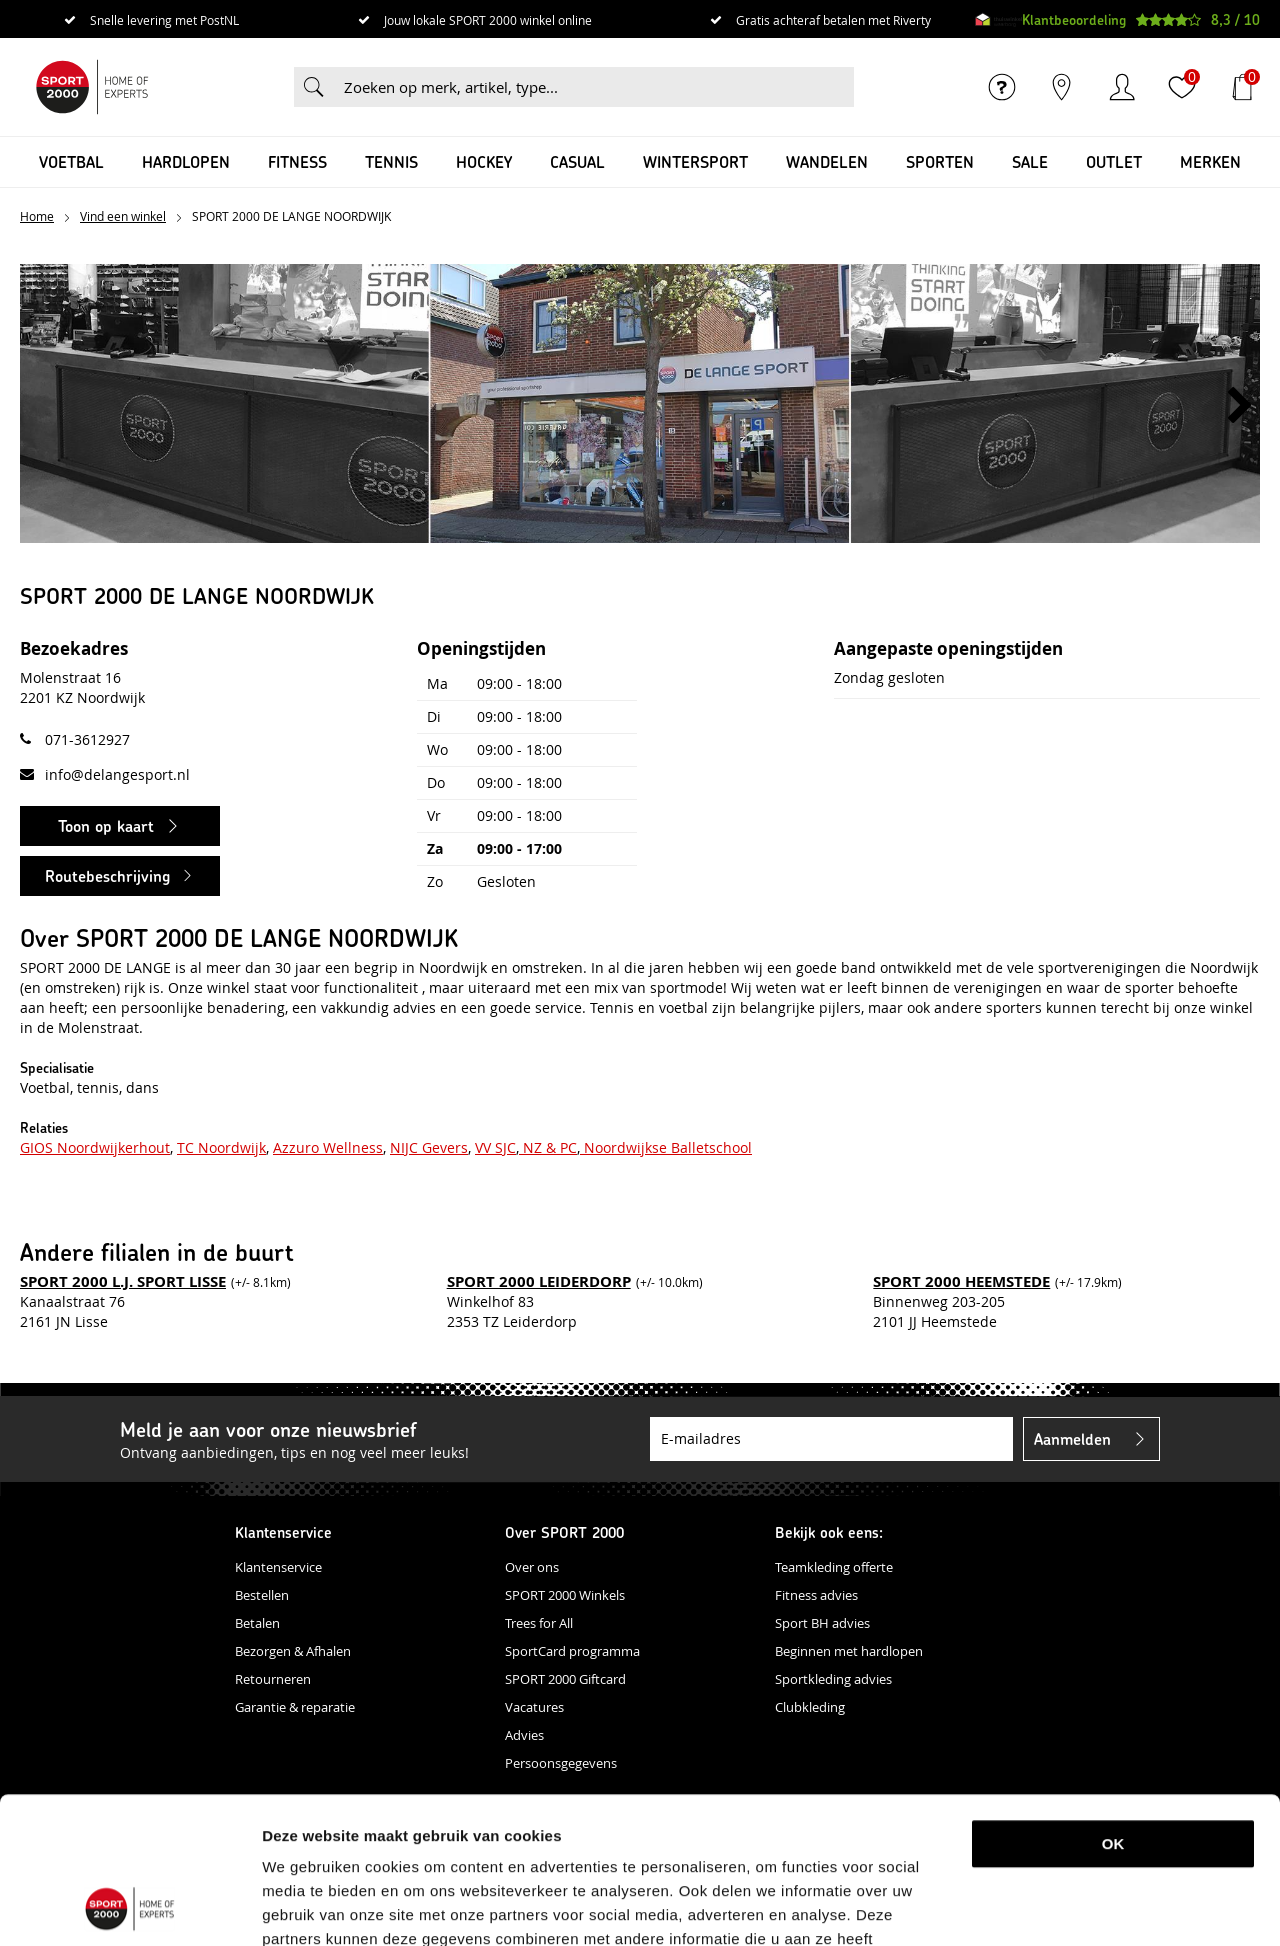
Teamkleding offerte (834, 1567)
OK (1113, 1706)
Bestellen (262, 1595)
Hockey (484, 161)
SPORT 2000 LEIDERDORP (539, 1281)
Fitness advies (816, 1595)
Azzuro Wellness (328, 1147)
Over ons (532, 1567)
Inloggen (1122, 87)
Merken (1210, 161)
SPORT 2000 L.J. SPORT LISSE (123, 1281)
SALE (1030, 161)
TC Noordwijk (221, 1147)
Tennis (391, 161)
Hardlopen (186, 161)
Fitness (297, 161)
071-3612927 (87, 739)
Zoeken (314, 87)
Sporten (940, 161)
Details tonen (1053, 1906)
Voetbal (71, 161)
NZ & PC (548, 1147)
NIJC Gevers (429, 1147)
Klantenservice (278, 1567)
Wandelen (827, 161)
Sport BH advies (822, 1623)
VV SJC (495, 1147)
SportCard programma (572, 1651)
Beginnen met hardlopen (849, 1651)
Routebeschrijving (107, 875)
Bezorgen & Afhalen (293, 1651)
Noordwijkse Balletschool (666, 1147)
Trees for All (539, 1623)
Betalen (257, 1623)
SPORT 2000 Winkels (565, 1595)
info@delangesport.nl (117, 774)
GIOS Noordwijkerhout (95, 1147)
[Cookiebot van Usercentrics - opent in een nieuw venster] (129, 1907)
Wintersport (695, 161)
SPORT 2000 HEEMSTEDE (961, 1281)
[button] (1240, 406)
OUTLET (1114, 161)
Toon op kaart (106, 825)
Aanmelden (1072, 1438)
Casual (577, 161)
